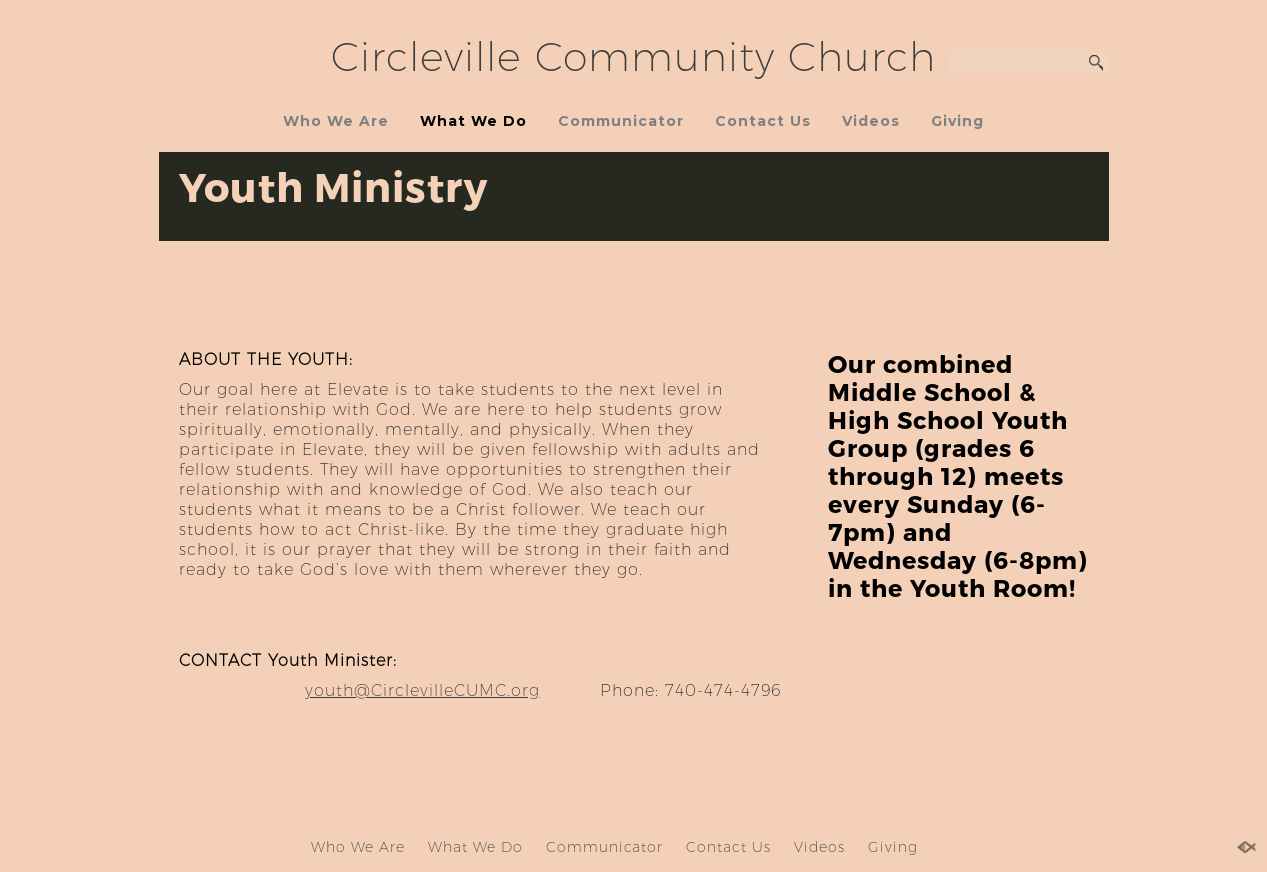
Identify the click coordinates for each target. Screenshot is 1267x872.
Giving (957, 121)
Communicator (621, 121)
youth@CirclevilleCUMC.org (422, 690)
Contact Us (763, 121)
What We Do (473, 121)
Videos (871, 121)
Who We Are (336, 121)
